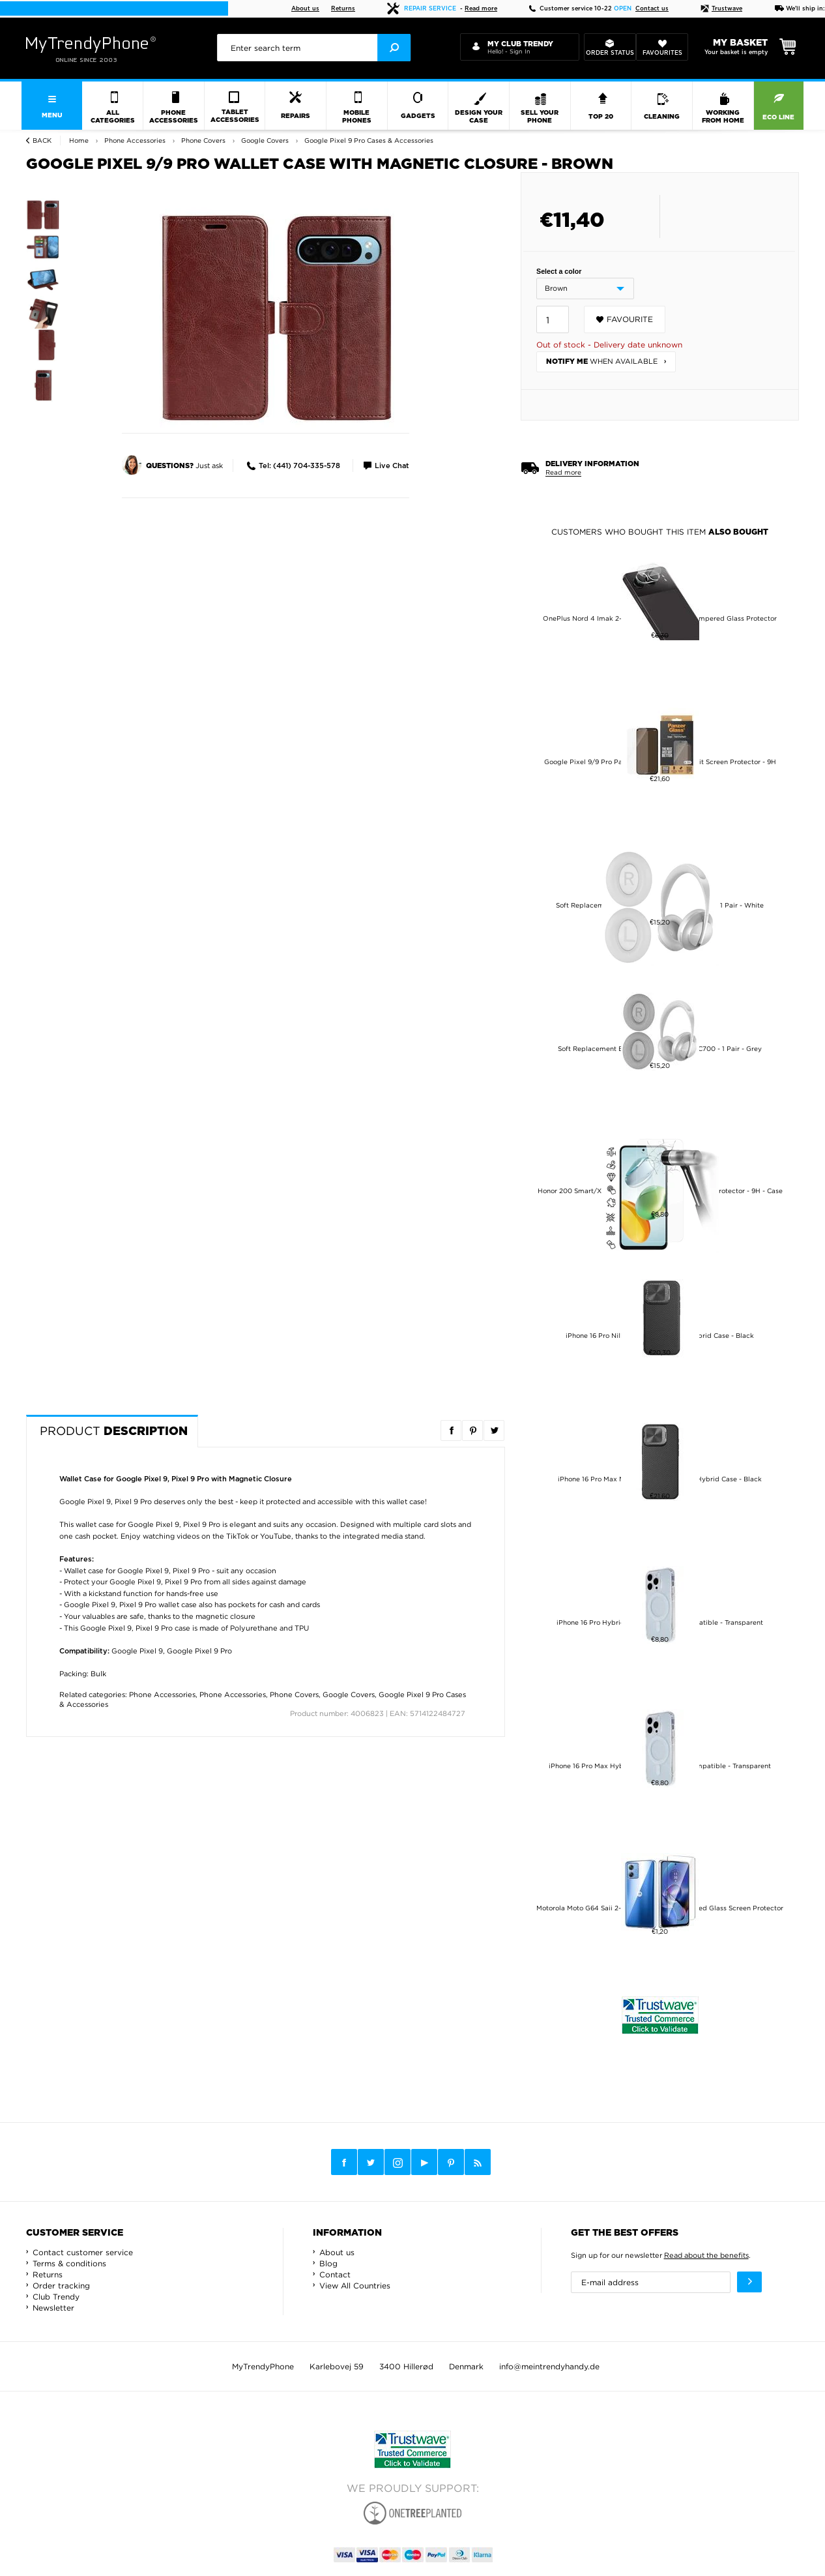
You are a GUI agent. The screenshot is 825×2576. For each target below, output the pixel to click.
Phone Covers (294, 1694)
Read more (481, 9)
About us (305, 9)
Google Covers (349, 1694)
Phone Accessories (162, 1694)
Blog (328, 2263)
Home (79, 140)
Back (42, 140)
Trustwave (721, 9)
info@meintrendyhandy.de (549, 2366)
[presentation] (314, 47)
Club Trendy (56, 2296)
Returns (343, 9)
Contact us (652, 9)
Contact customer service (83, 2252)
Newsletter (53, 2307)
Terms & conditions (69, 2263)
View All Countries (354, 2285)
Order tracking (61, 2285)
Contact (335, 2274)
